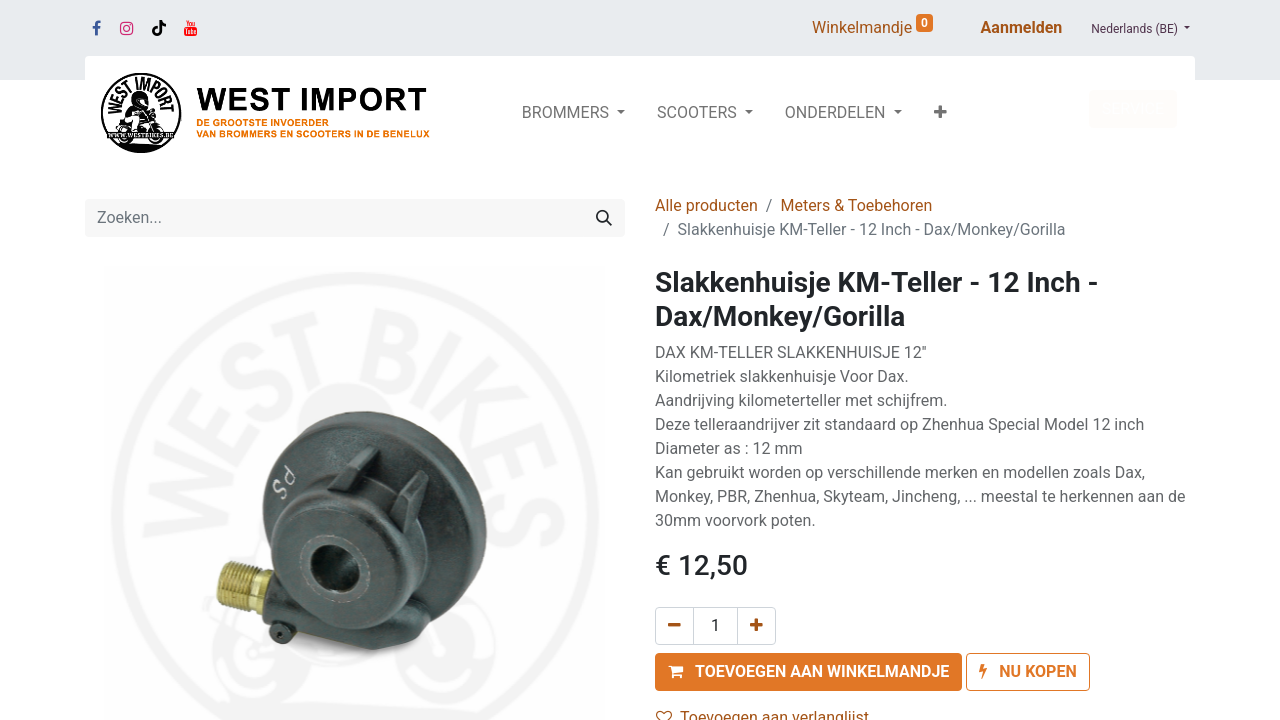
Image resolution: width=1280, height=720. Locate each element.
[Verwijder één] (674, 626)
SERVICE (1133, 108)
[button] (940, 113)
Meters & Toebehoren (856, 205)
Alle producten (706, 205)
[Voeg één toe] (756, 626)
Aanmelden (1022, 27)
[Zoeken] (604, 218)
